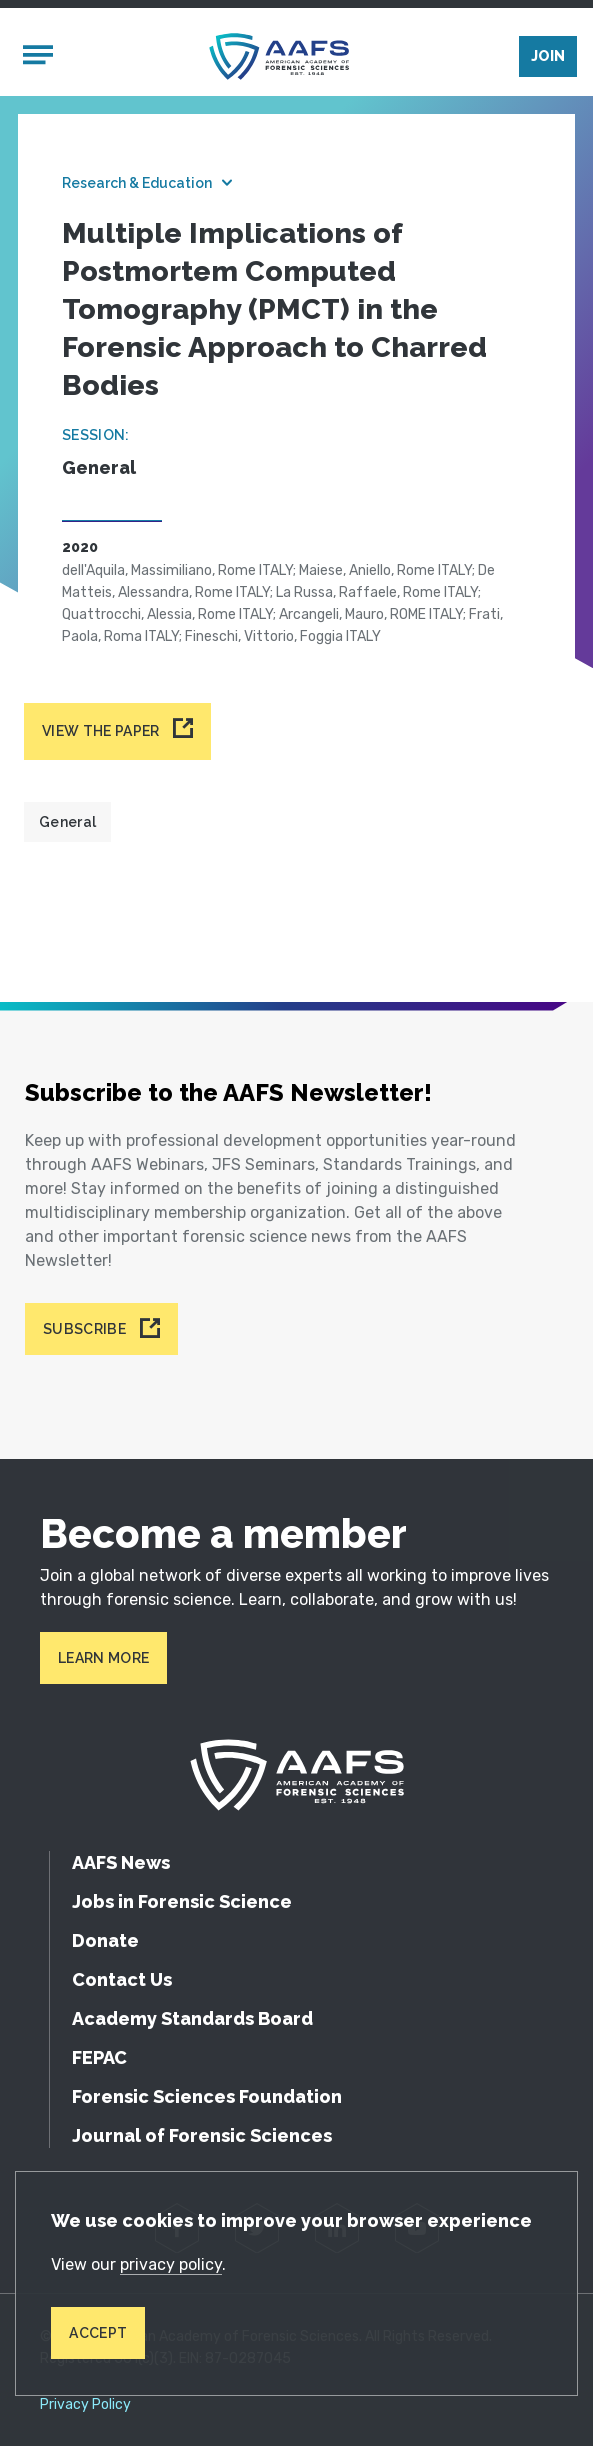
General (67, 822)
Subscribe (84, 1329)
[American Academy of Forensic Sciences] (279, 56)
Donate (105, 1940)
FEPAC (99, 2057)
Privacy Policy (85, 2405)
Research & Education (137, 183)
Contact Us (122, 1979)
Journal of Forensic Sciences (202, 2135)
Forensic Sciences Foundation (207, 2096)
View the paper (100, 731)
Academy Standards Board (192, 2018)
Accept (98, 2333)
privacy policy (171, 2264)
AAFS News (121, 1862)
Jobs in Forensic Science (182, 1901)
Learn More (103, 1658)
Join (548, 56)
